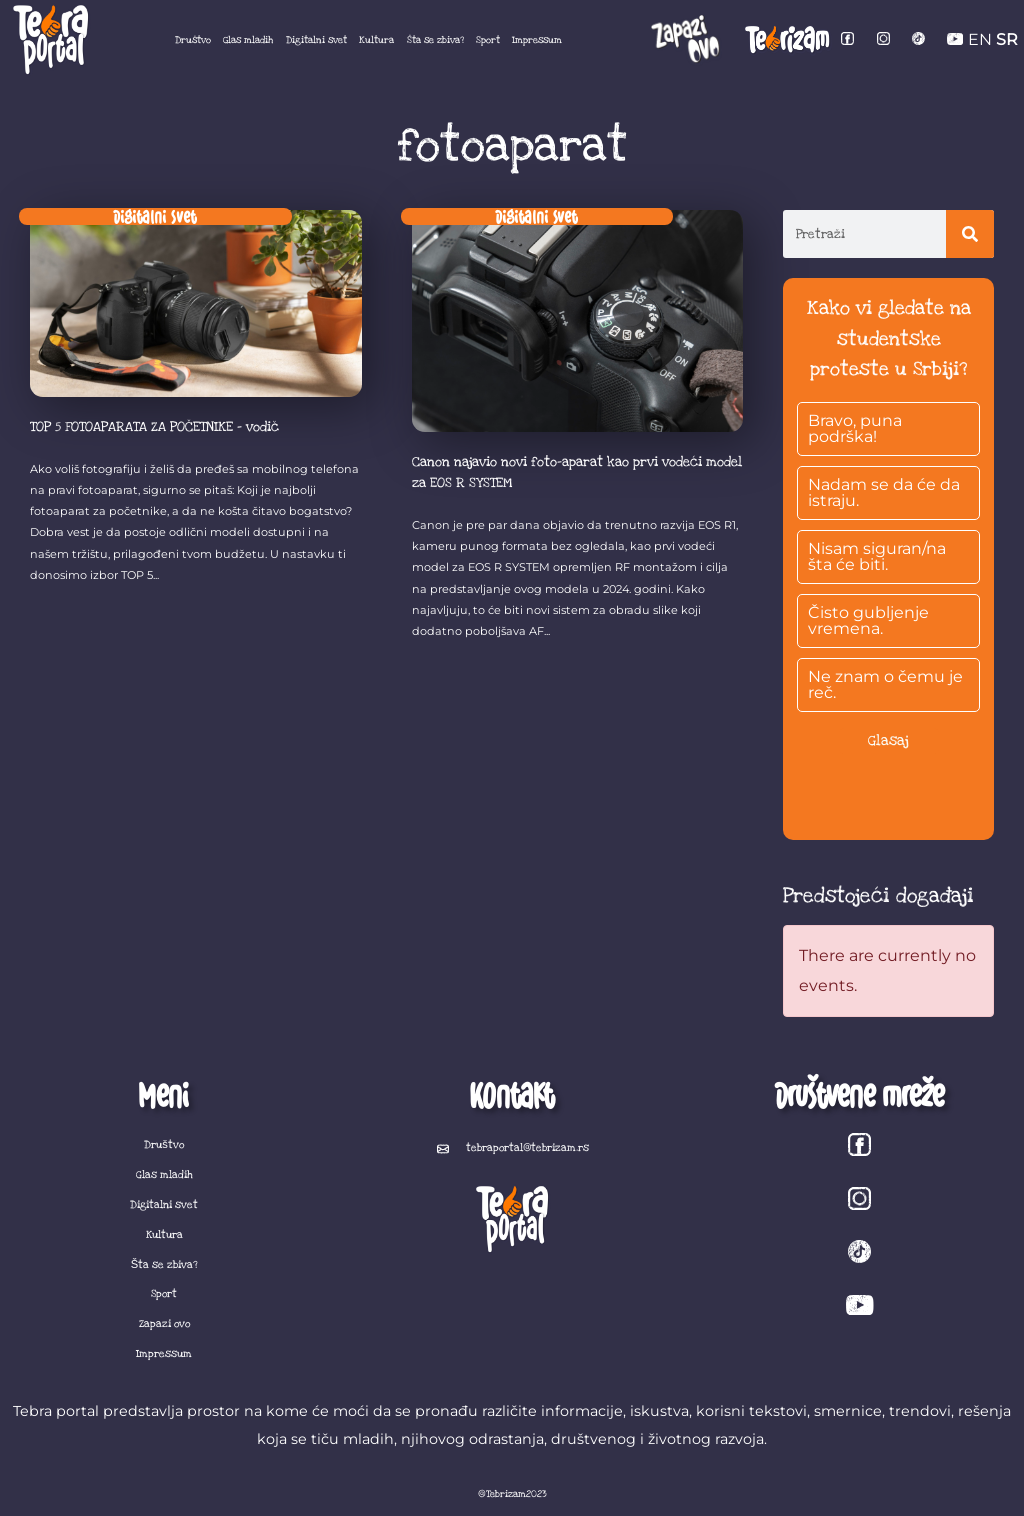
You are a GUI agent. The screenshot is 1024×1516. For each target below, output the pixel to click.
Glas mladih (248, 40)
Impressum (537, 40)
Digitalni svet (316, 40)
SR (1007, 39)
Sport (488, 40)
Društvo (193, 40)
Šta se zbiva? (435, 40)
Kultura (376, 40)
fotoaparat (512, 146)
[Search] (970, 234)
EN (980, 39)
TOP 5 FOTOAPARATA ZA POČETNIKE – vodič (154, 427)
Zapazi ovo (164, 1324)
